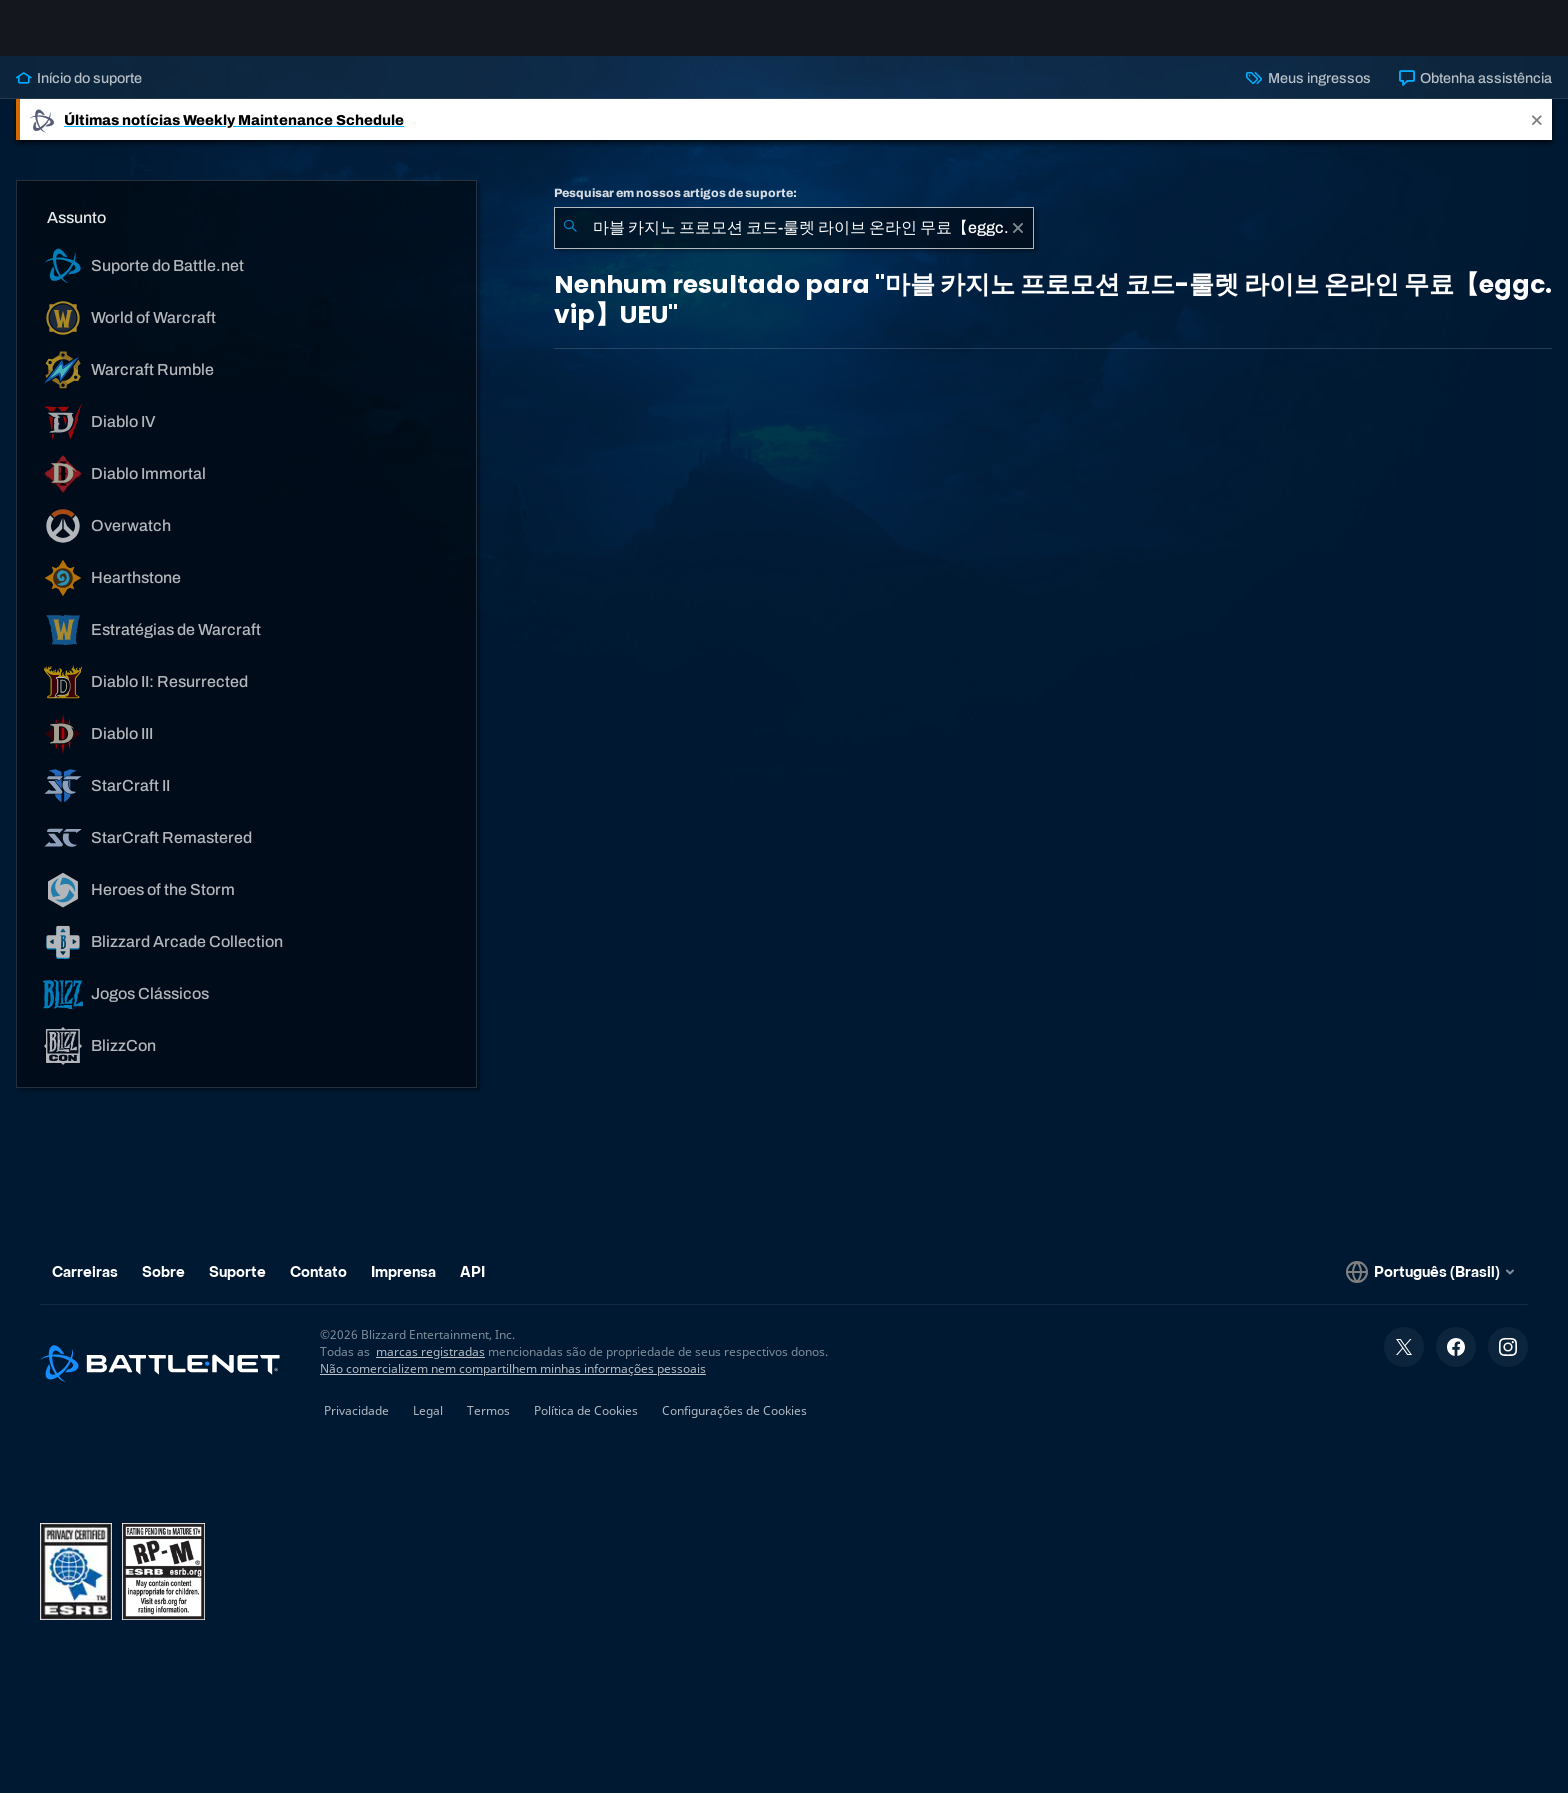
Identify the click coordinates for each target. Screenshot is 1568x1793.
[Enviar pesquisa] (570, 244)
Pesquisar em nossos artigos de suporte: (675, 209)
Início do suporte (79, 94)
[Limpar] (1018, 244)
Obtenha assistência (1475, 94)
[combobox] (794, 244)
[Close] (1537, 135)
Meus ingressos (1308, 94)
